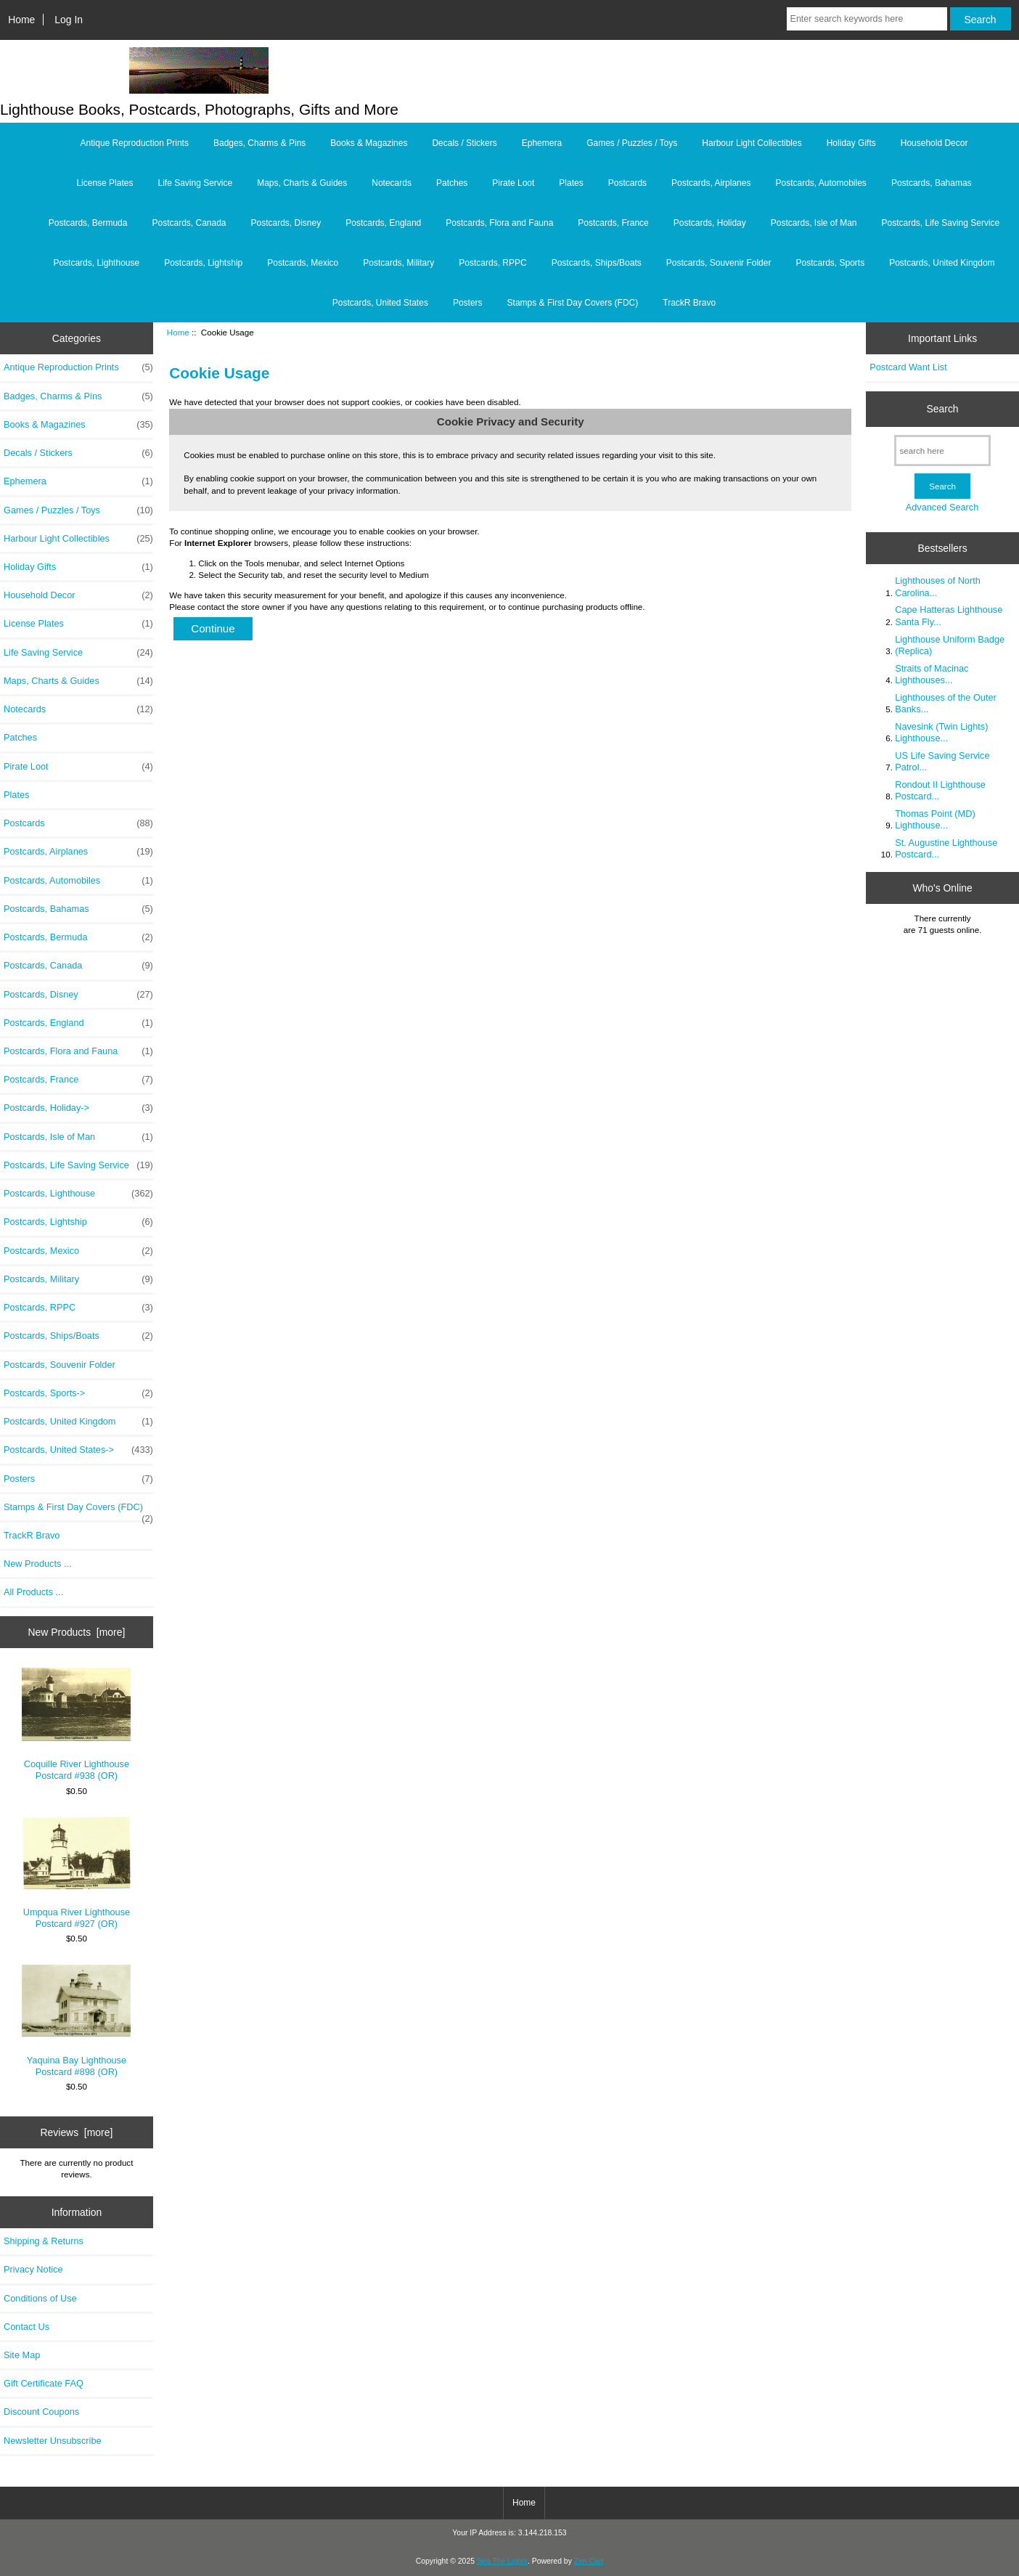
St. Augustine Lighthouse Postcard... (946, 848)
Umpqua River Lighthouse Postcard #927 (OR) (76, 1873)
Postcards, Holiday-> (78, 1108)
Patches (451, 183)
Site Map (22, 2354)
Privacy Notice (33, 2269)
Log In (68, 19)
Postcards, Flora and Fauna (499, 223)
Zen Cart (589, 2561)
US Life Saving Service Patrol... (942, 761)
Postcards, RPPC (492, 263)
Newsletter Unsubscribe (53, 2440)
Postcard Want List (908, 367)
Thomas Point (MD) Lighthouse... (935, 819)
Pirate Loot (513, 183)
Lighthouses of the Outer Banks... (946, 703)
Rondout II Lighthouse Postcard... (940, 790)
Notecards (392, 183)
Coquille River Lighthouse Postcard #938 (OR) (76, 1724)
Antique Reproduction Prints (135, 143)
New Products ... (38, 1563)
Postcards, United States (380, 303)
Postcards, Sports (829, 263)
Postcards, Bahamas (931, 183)
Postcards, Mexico (302, 263)
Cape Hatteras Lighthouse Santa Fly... (948, 615)
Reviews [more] (77, 2132)
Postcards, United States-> (78, 1450)
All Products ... (33, 1591)
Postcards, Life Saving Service (941, 223)
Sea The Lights (502, 2561)
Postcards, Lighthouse (96, 263)
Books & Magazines (368, 143)
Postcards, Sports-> (78, 1393)
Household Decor (934, 143)
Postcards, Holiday (710, 223)
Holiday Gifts (851, 143)
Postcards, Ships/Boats (597, 263)
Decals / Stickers (464, 143)
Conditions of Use (40, 2298)
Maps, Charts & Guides (302, 183)
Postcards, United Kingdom (941, 263)
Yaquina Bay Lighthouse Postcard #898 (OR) (76, 2021)
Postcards (627, 183)
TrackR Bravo (689, 303)
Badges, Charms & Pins (259, 143)
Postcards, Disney (286, 223)
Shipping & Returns (43, 2240)
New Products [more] (77, 1632)
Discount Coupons (41, 2411)
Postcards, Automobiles (820, 183)
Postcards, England (383, 223)
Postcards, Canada (189, 223)
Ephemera (542, 143)
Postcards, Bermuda (88, 223)
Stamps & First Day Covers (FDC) (573, 303)
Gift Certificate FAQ (43, 2383)
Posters (468, 303)
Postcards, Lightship (203, 263)
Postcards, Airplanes (710, 183)
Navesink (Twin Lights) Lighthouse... (941, 732)
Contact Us (26, 2326)
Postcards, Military (398, 263)
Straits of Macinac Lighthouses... (931, 674)
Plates (571, 183)
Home (21, 19)
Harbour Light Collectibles (751, 143)
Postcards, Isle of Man (814, 223)
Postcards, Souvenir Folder (719, 263)
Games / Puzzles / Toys (631, 143)
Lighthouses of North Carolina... (938, 586)
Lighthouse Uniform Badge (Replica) (949, 645)
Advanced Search (942, 507)
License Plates (104, 183)
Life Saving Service (194, 183)
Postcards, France (613, 223)
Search (943, 409)
